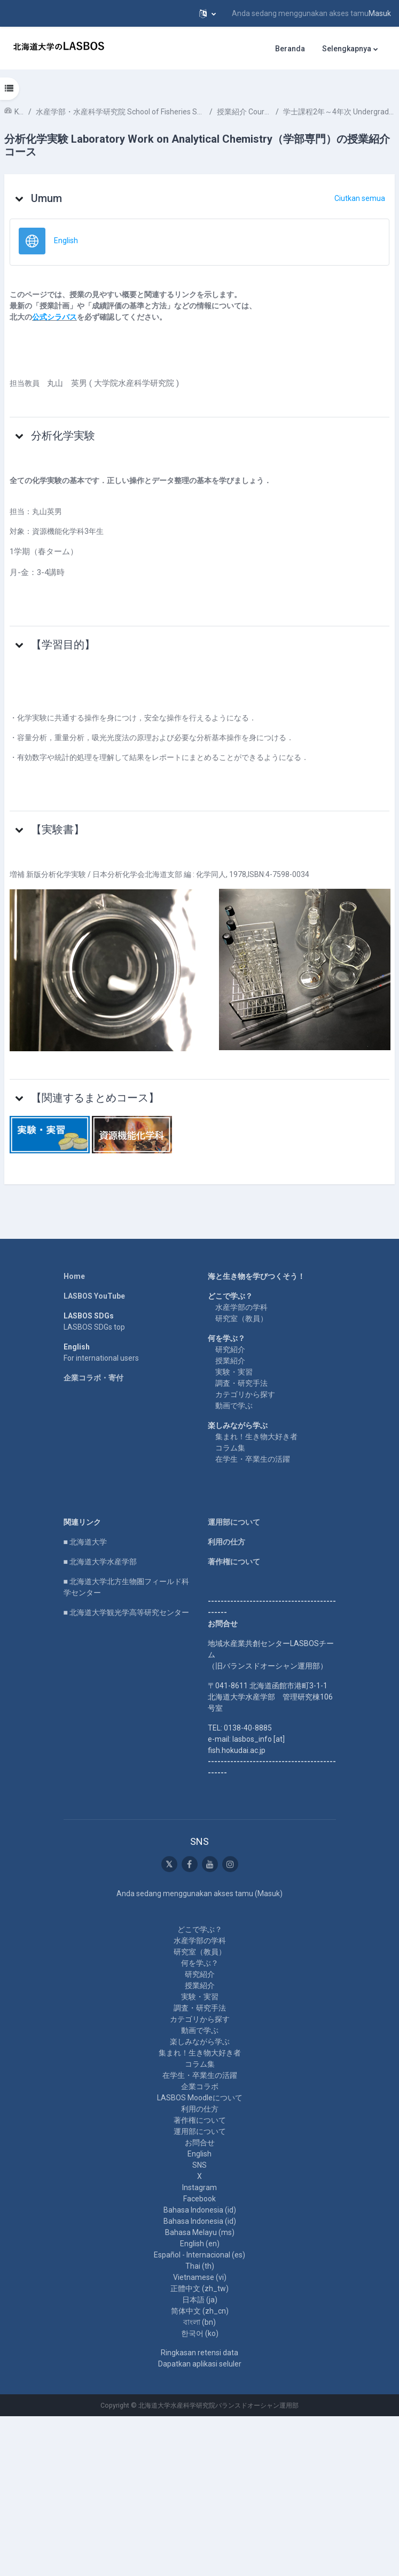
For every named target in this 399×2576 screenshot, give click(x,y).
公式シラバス (54, 317)
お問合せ (200, 2142)
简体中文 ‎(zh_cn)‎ (200, 2311)
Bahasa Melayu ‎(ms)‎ (199, 2232)
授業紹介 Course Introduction (244, 111)
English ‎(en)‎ (200, 2243)
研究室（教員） (241, 1318)
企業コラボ (199, 2086)
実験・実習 (234, 1372)
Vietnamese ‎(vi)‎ (199, 2277)
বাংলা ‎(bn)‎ (199, 2322)
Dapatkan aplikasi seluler (199, 2364)
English (199, 2154)
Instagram (199, 2187)
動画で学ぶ (234, 1405)
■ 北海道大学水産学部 (100, 1561)
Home (74, 1276)
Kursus (19, 111)
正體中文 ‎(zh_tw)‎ (199, 2288)
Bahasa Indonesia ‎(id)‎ (199, 2210)
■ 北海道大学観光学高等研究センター (126, 1612)
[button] (207, 13)
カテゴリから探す (245, 1394)
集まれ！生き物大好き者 (256, 1436)
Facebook (199, 2198)
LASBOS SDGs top (94, 1327)
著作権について (234, 1561)
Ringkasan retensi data (199, 2352)
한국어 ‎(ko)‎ (199, 2333)
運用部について (234, 1522)
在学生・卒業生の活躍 (252, 1459)
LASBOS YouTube (94, 1296)
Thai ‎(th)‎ (199, 2266)
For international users (101, 1358)
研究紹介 (230, 1349)
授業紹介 (230, 1360)
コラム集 (230, 1448)
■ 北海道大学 (85, 1542)
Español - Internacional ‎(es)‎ (199, 2255)
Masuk (380, 13)
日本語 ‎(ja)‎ (199, 2299)
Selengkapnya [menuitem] (346, 48)
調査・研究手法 (241, 1383)
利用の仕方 (226, 1542)
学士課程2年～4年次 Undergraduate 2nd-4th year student (339, 111)
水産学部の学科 (241, 1307)
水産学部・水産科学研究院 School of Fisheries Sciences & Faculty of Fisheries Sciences (120, 111)
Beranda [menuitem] (290, 48)
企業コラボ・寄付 (93, 1378)
